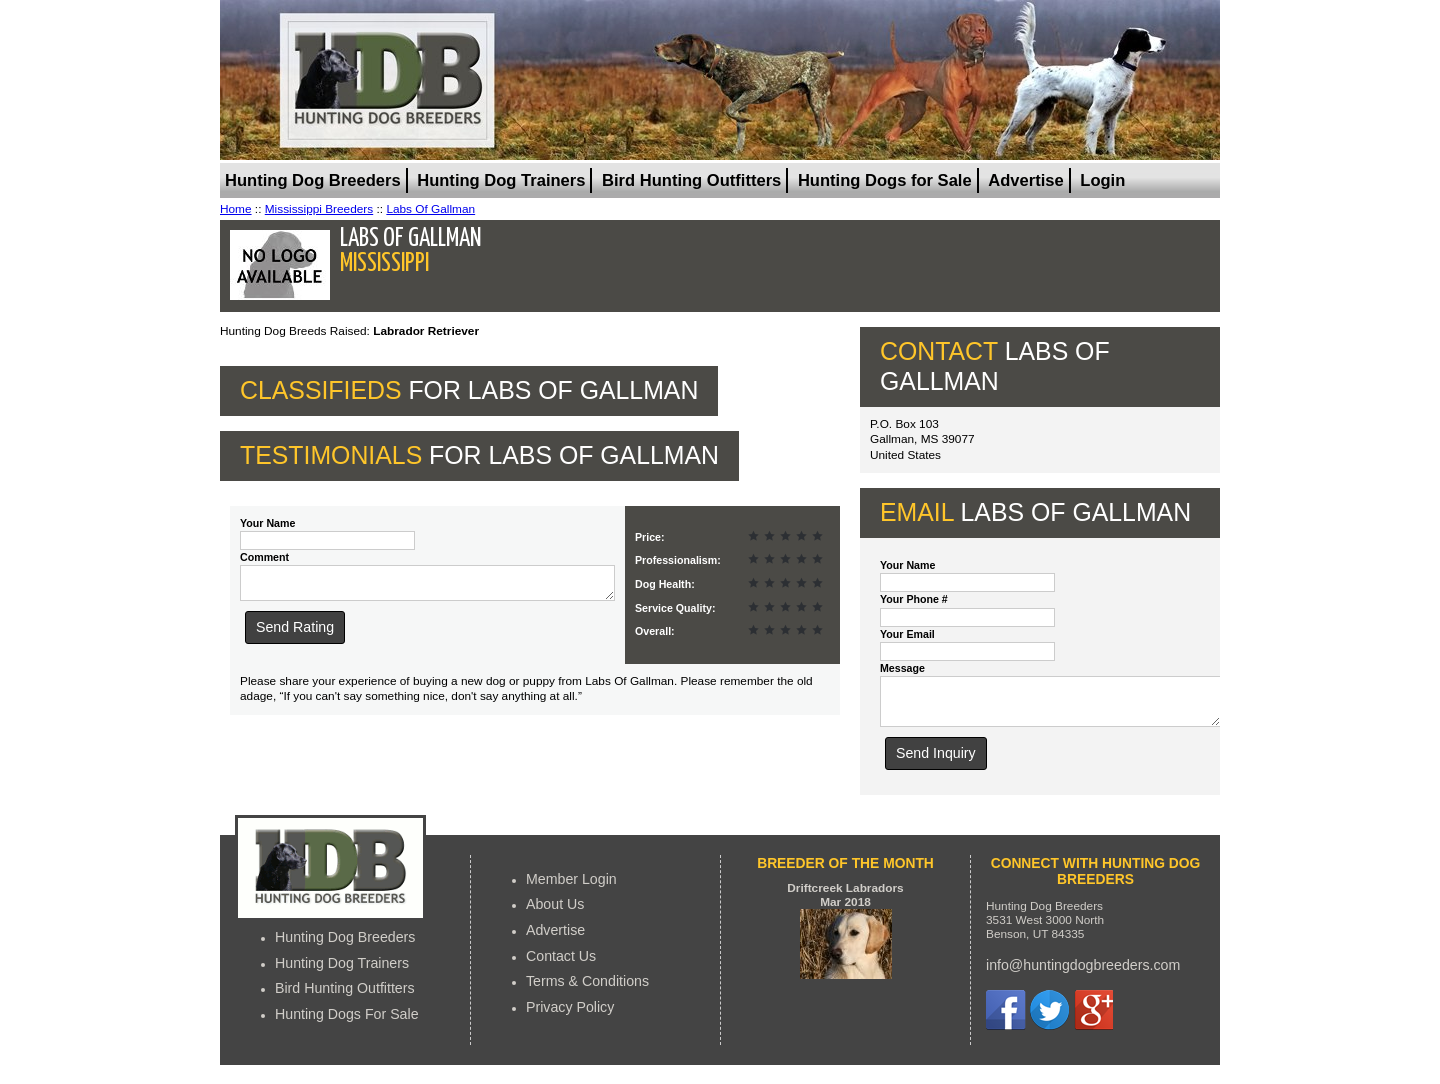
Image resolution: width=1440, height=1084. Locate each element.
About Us (555, 913)
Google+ (1093, 1019)
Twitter (1049, 1019)
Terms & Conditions (587, 990)
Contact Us (561, 965)
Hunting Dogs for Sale (885, 180)
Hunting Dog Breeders (313, 180)
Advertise (1025, 180)
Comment (264, 557)
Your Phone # (914, 599)
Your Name (267, 523)
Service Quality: (675, 608)
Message (902, 668)
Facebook (1006, 1019)
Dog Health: (665, 584)
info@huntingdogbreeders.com (1083, 974)
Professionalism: (678, 560)
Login (1102, 180)
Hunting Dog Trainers (501, 180)
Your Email (907, 634)
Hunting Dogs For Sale (347, 1023)
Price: (650, 537)
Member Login (571, 888)
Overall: (655, 631)
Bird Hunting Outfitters (691, 180)
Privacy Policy (570, 1016)
